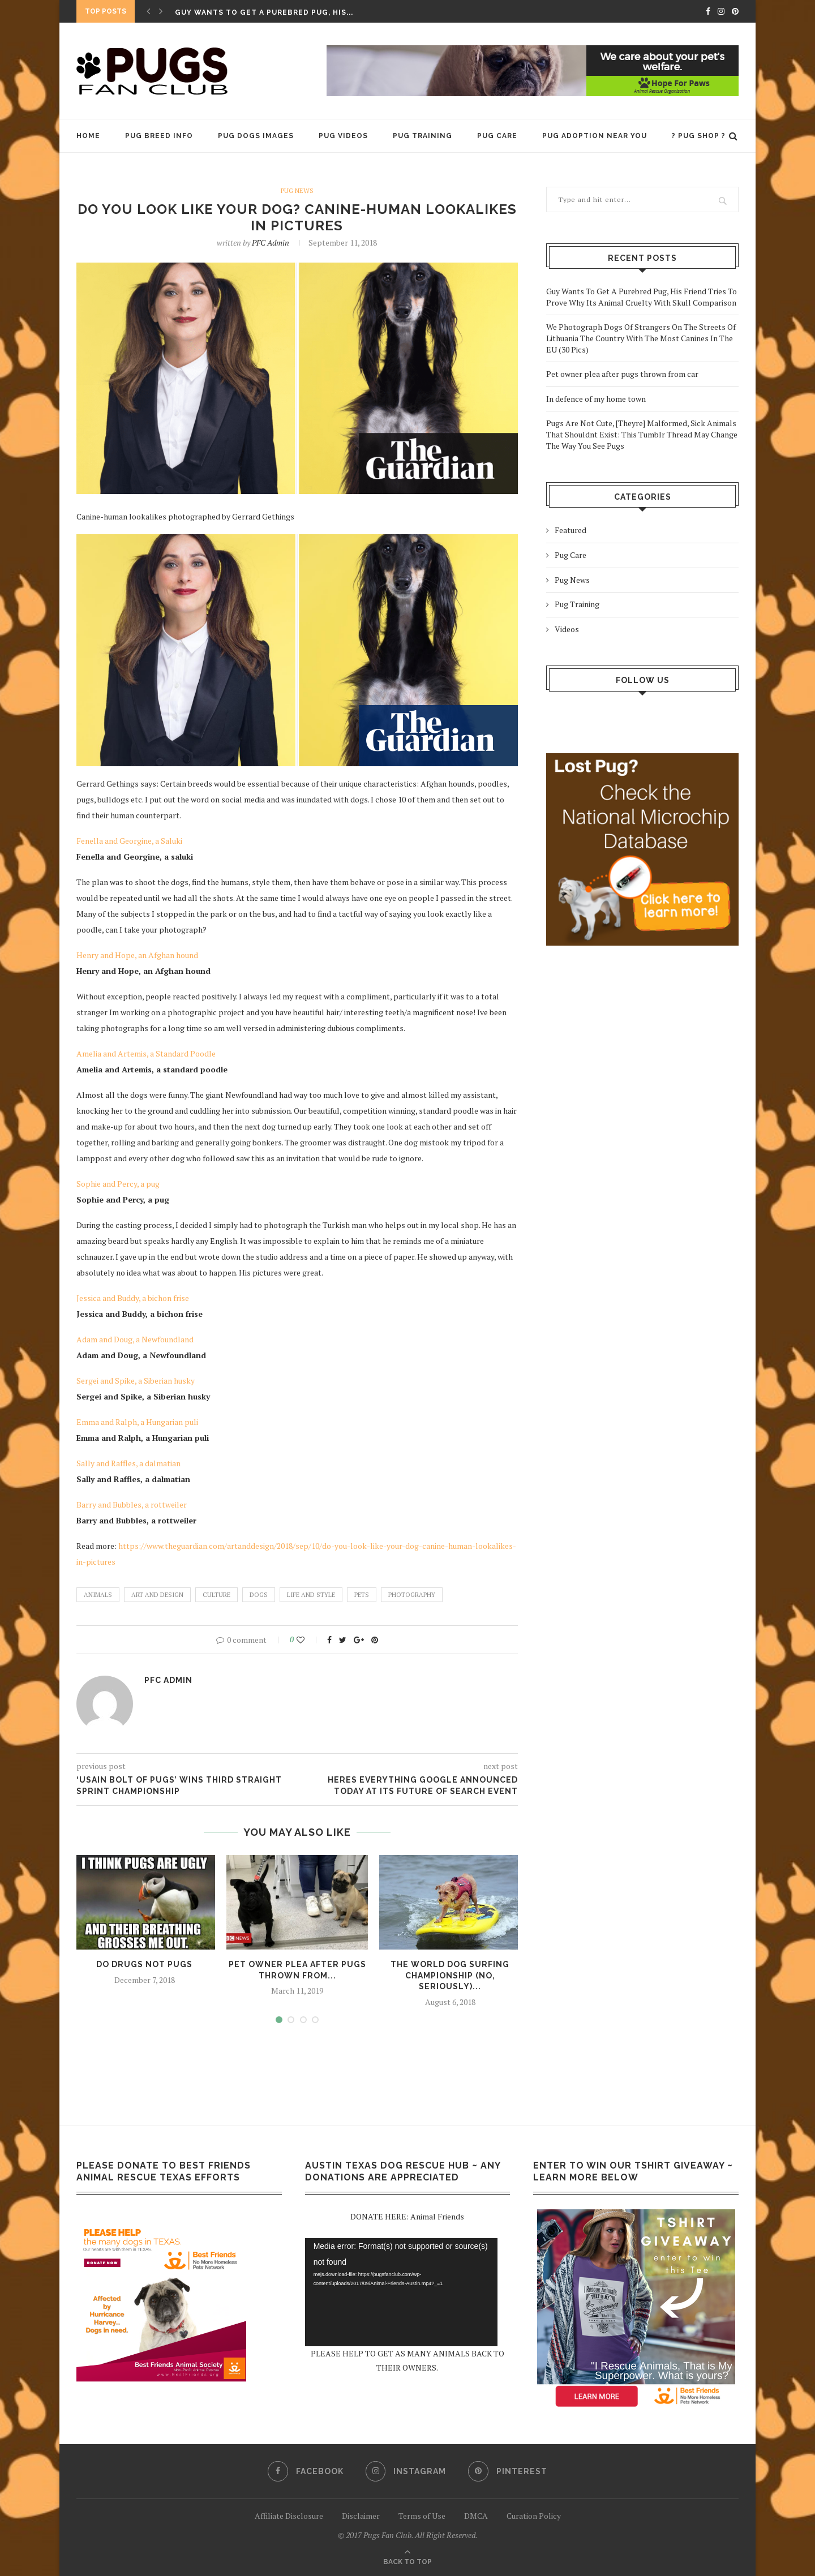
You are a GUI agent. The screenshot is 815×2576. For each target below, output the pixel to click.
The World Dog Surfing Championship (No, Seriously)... (450, 1975)
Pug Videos (343, 136)
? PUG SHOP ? (699, 136)
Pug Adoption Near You (594, 136)
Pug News (297, 191)
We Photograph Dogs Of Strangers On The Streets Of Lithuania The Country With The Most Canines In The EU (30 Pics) (641, 337)
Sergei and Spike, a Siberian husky (135, 1380)
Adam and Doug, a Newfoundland (135, 1339)
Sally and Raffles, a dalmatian (128, 1463)
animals (98, 1595)
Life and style (311, 1595)
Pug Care (497, 136)
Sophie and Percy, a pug (118, 1183)
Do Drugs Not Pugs (144, 1964)
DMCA (476, 2516)
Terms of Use (421, 2516)
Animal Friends (437, 2217)
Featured (570, 530)
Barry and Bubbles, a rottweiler (131, 1504)
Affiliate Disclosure (289, 2516)
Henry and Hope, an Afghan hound (137, 955)
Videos (567, 629)
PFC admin (270, 242)
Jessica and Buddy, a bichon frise (132, 1298)
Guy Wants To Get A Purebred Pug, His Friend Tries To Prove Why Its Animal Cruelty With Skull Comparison (641, 297)
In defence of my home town (596, 398)
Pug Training (422, 136)
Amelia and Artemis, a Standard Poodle (146, 1053)
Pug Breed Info (159, 136)
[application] (401, 2292)
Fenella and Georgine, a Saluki (129, 840)
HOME (88, 136)
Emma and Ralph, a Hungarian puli (137, 1421)
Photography (411, 1595)
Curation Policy (534, 2516)
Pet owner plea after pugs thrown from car (622, 373)
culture (216, 1595)
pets (361, 1595)
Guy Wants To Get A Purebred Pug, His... (264, 12)
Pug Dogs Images (256, 136)
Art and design (157, 1595)
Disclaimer (361, 2516)
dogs (259, 1595)
